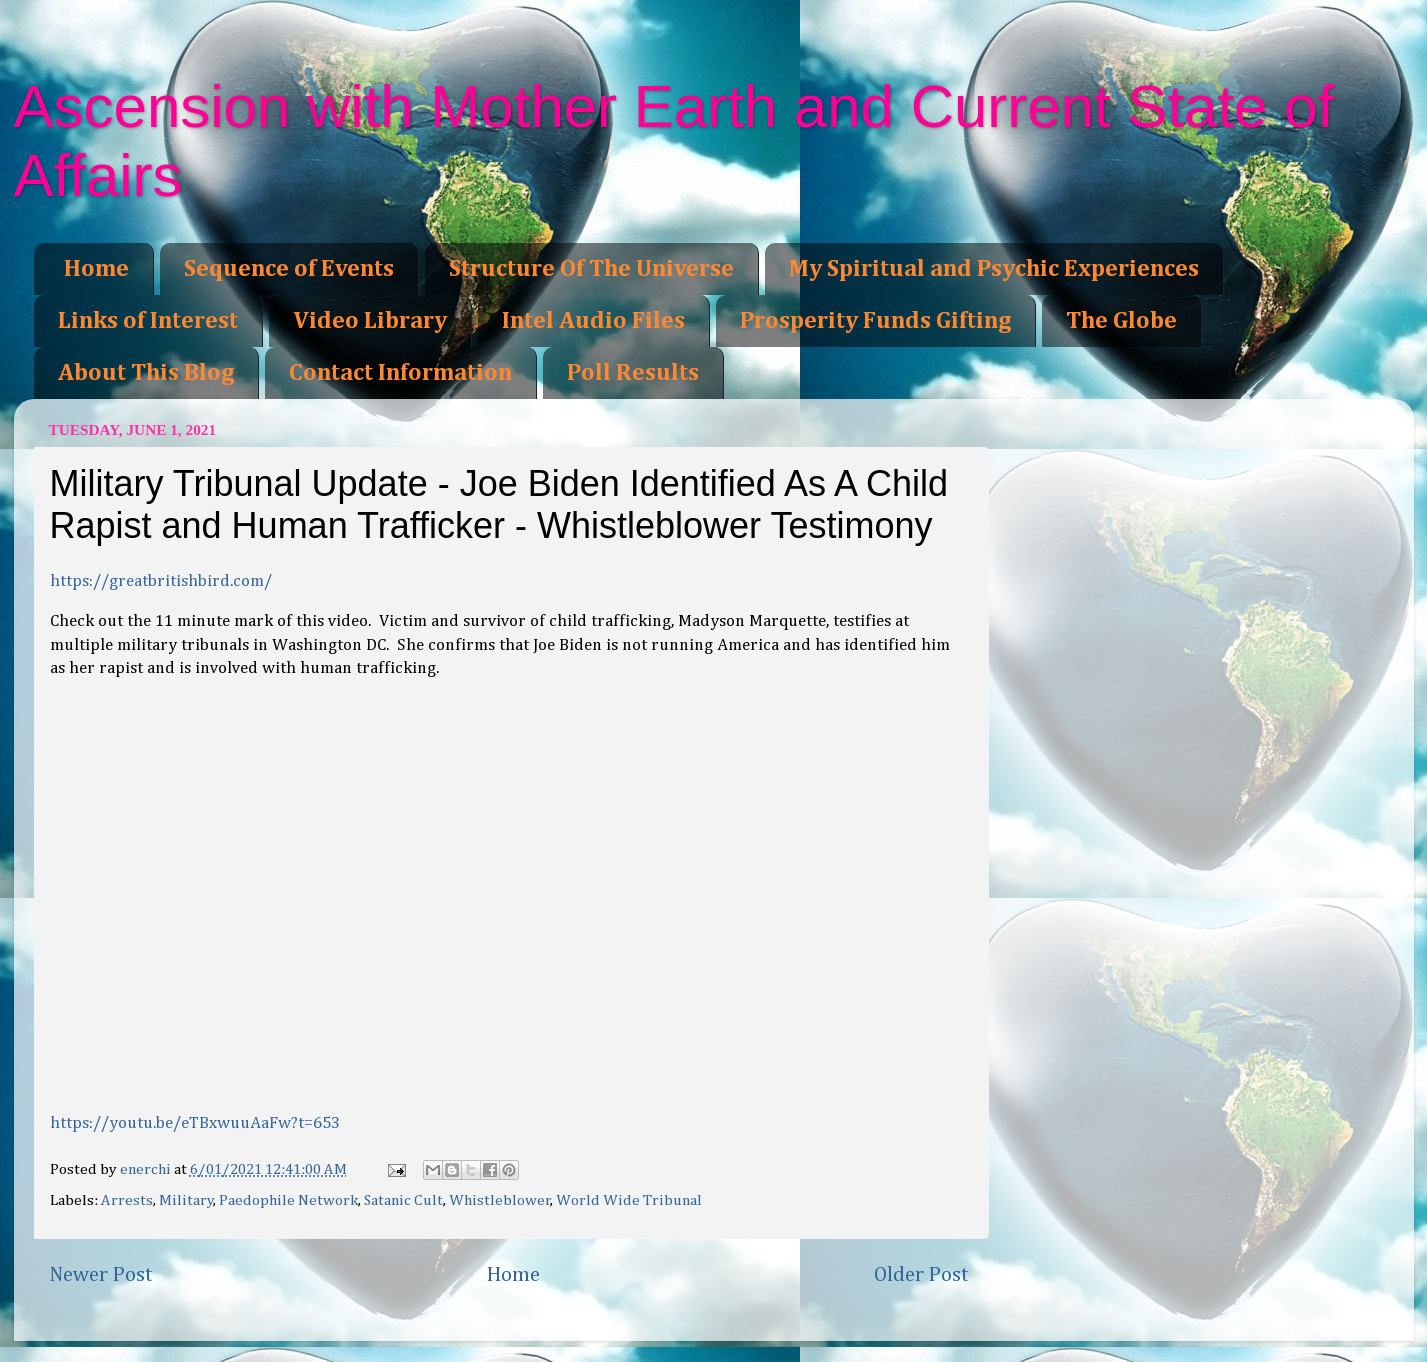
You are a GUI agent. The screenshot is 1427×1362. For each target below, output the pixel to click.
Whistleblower (500, 1200)
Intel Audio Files (593, 321)
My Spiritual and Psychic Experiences (994, 269)
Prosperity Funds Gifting (875, 321)
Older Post (921, 1275)
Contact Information (400, 373)
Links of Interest (148, 321)
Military (186, 1200)
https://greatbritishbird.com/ (161, 581)
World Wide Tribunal (629, 1200)
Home (96, 269)
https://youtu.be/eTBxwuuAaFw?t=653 (195, 1123)
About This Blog (146, 373)
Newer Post (101, 1275)
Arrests (127, 1200)
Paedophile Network (288, 1200)
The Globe (1121, 321)
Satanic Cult (403, 1200)
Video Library (370, 321)
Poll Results (633, 373)
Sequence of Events (289, 269)
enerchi (147, 1169)
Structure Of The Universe (591, 269)
